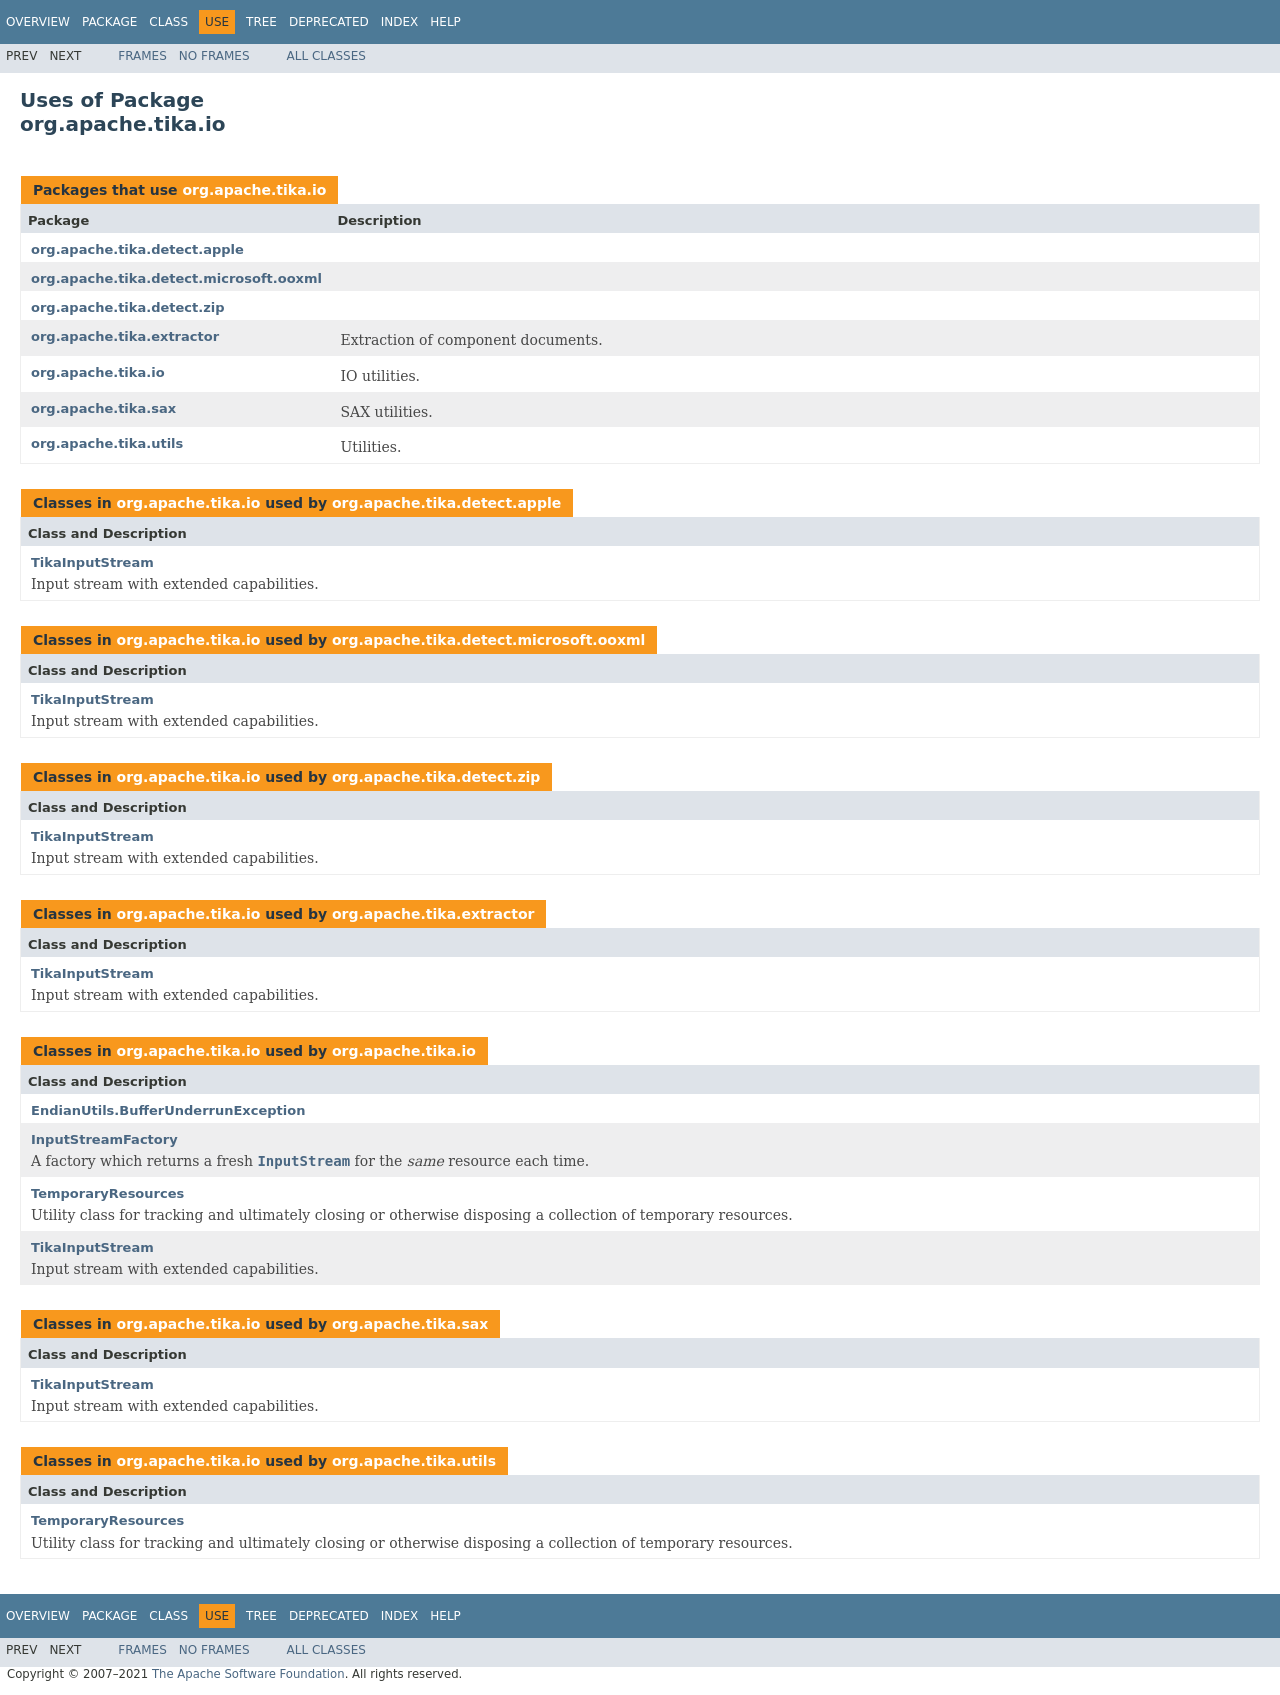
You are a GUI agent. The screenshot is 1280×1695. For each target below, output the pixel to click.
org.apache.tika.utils (107, 443)
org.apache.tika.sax (103, 408)
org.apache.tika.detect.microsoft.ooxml (176, 278)
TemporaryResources (107, 1193)
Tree (261, 22)
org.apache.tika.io (254, 190)
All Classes (326, 56)
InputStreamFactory (104, 1139)
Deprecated (329, 22)
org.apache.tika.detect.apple (137, 249)
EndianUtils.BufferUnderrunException (168, 1110)
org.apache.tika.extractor (125, 336)
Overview (38, 22)
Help (445, 22)
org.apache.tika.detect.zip (128, 307)
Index (400, 22)
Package (109, 22)
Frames (142, 56)
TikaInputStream (92, 562)
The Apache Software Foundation (248, 1674)
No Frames (214, 56)
